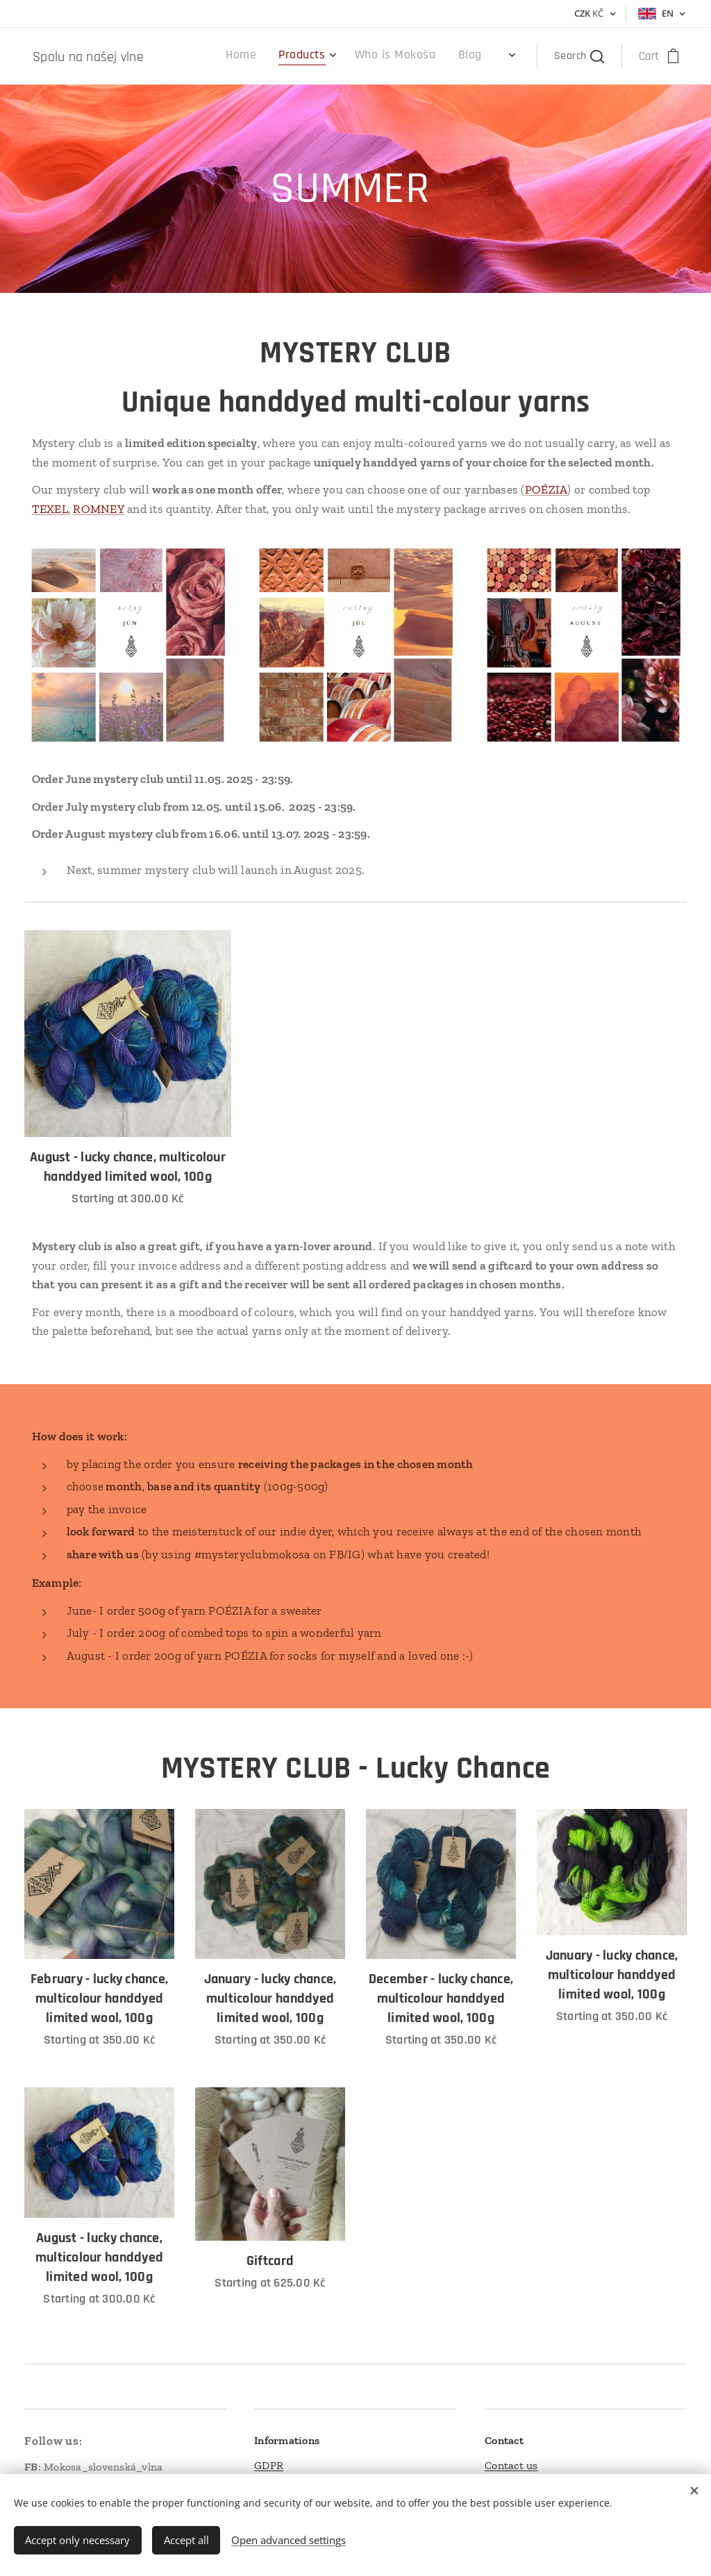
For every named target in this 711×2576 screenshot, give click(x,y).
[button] (579, 56)
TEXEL (50, 509)
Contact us (511, 2465)
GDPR (268, 2465)
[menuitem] (388, 56)
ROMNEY (98, 509)
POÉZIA (546, 489)
